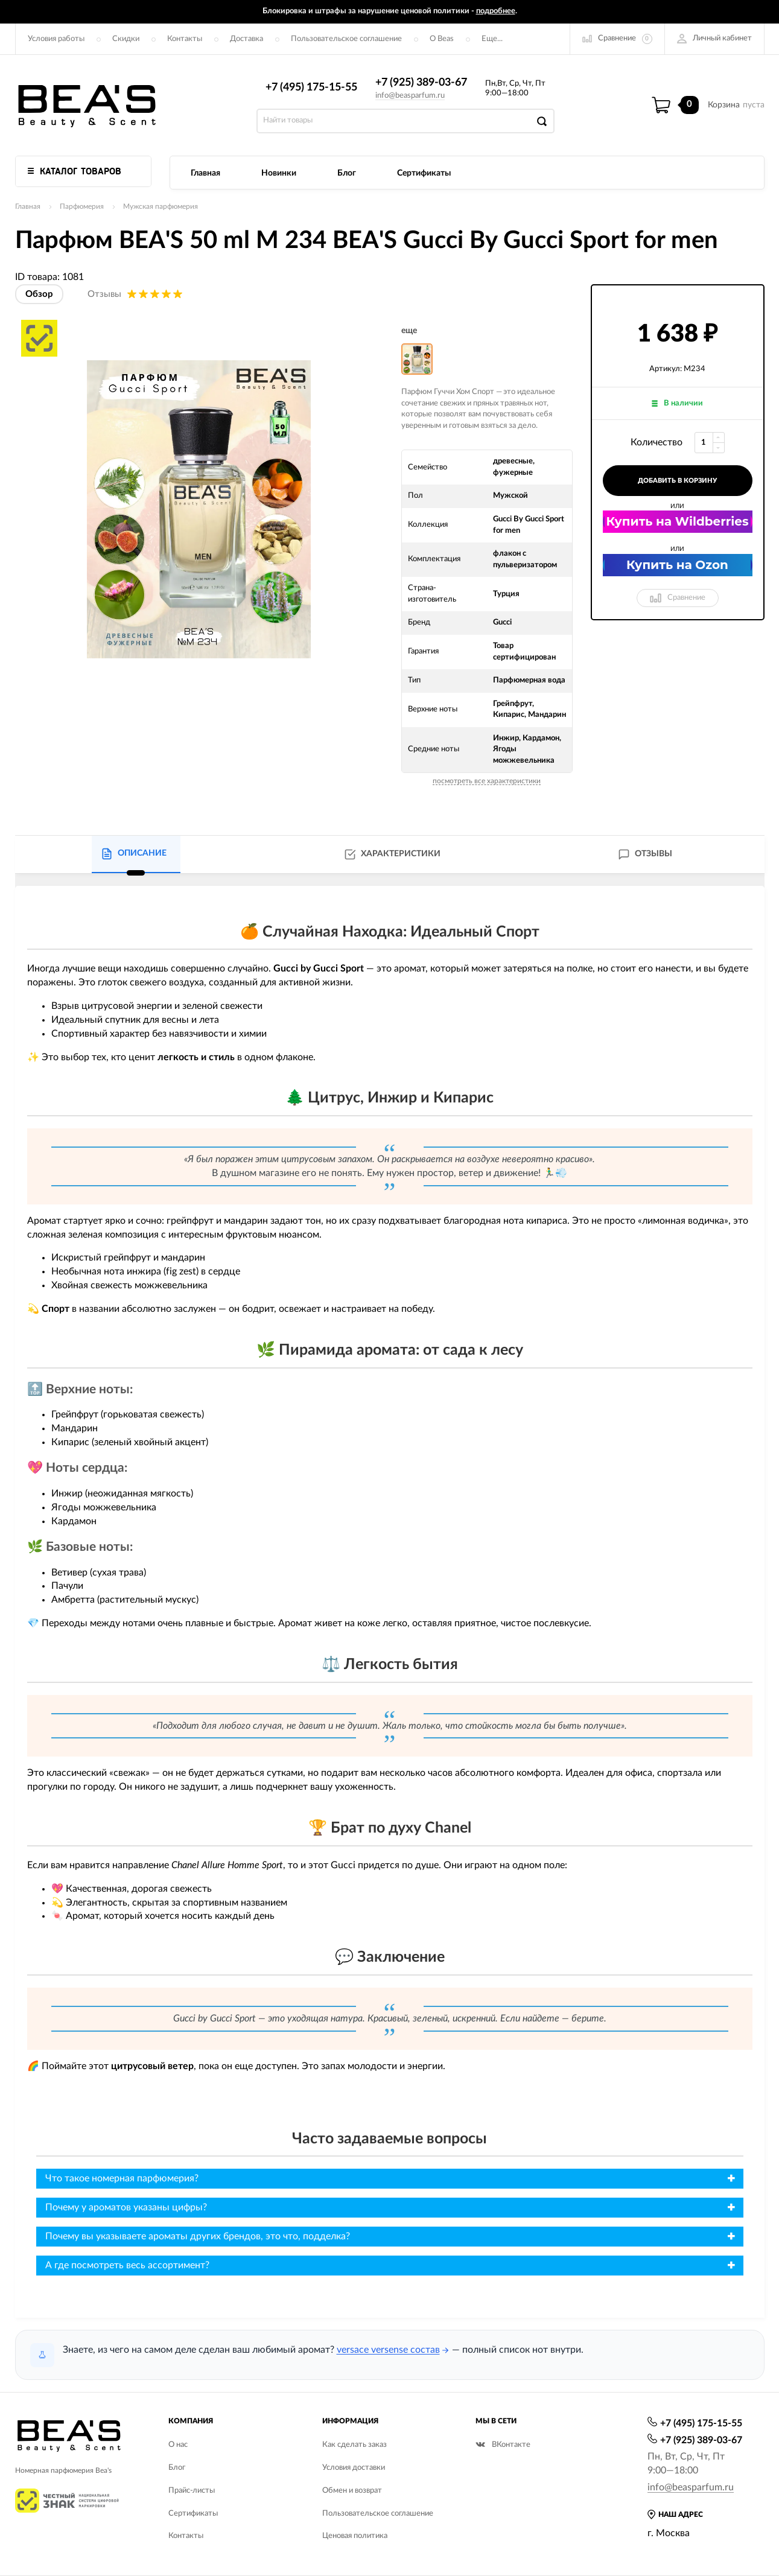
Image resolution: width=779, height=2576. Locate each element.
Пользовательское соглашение (346, 39)
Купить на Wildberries (677, 521)
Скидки (125, 39)
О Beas (442, 39)
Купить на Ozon (677, 565)
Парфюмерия (82, 206)
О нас (178, 2445)
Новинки (278, 173)
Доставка (246, 39)
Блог (346, 173)
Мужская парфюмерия (160, 206)
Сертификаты (424, 173)
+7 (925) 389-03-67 (421, 82)
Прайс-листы (191, 2491)
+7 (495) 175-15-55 (311, 87)
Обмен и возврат (352, 2491)
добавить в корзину (677, 480)
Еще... (492, 39)
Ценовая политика (354, 2536)
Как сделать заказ (354, 2445)
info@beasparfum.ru (410, 96)
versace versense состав (388, 2350)
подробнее (495, 11)
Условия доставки (353, 2468)
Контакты (184, 39)
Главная (205, 173)
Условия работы (56, 39)
